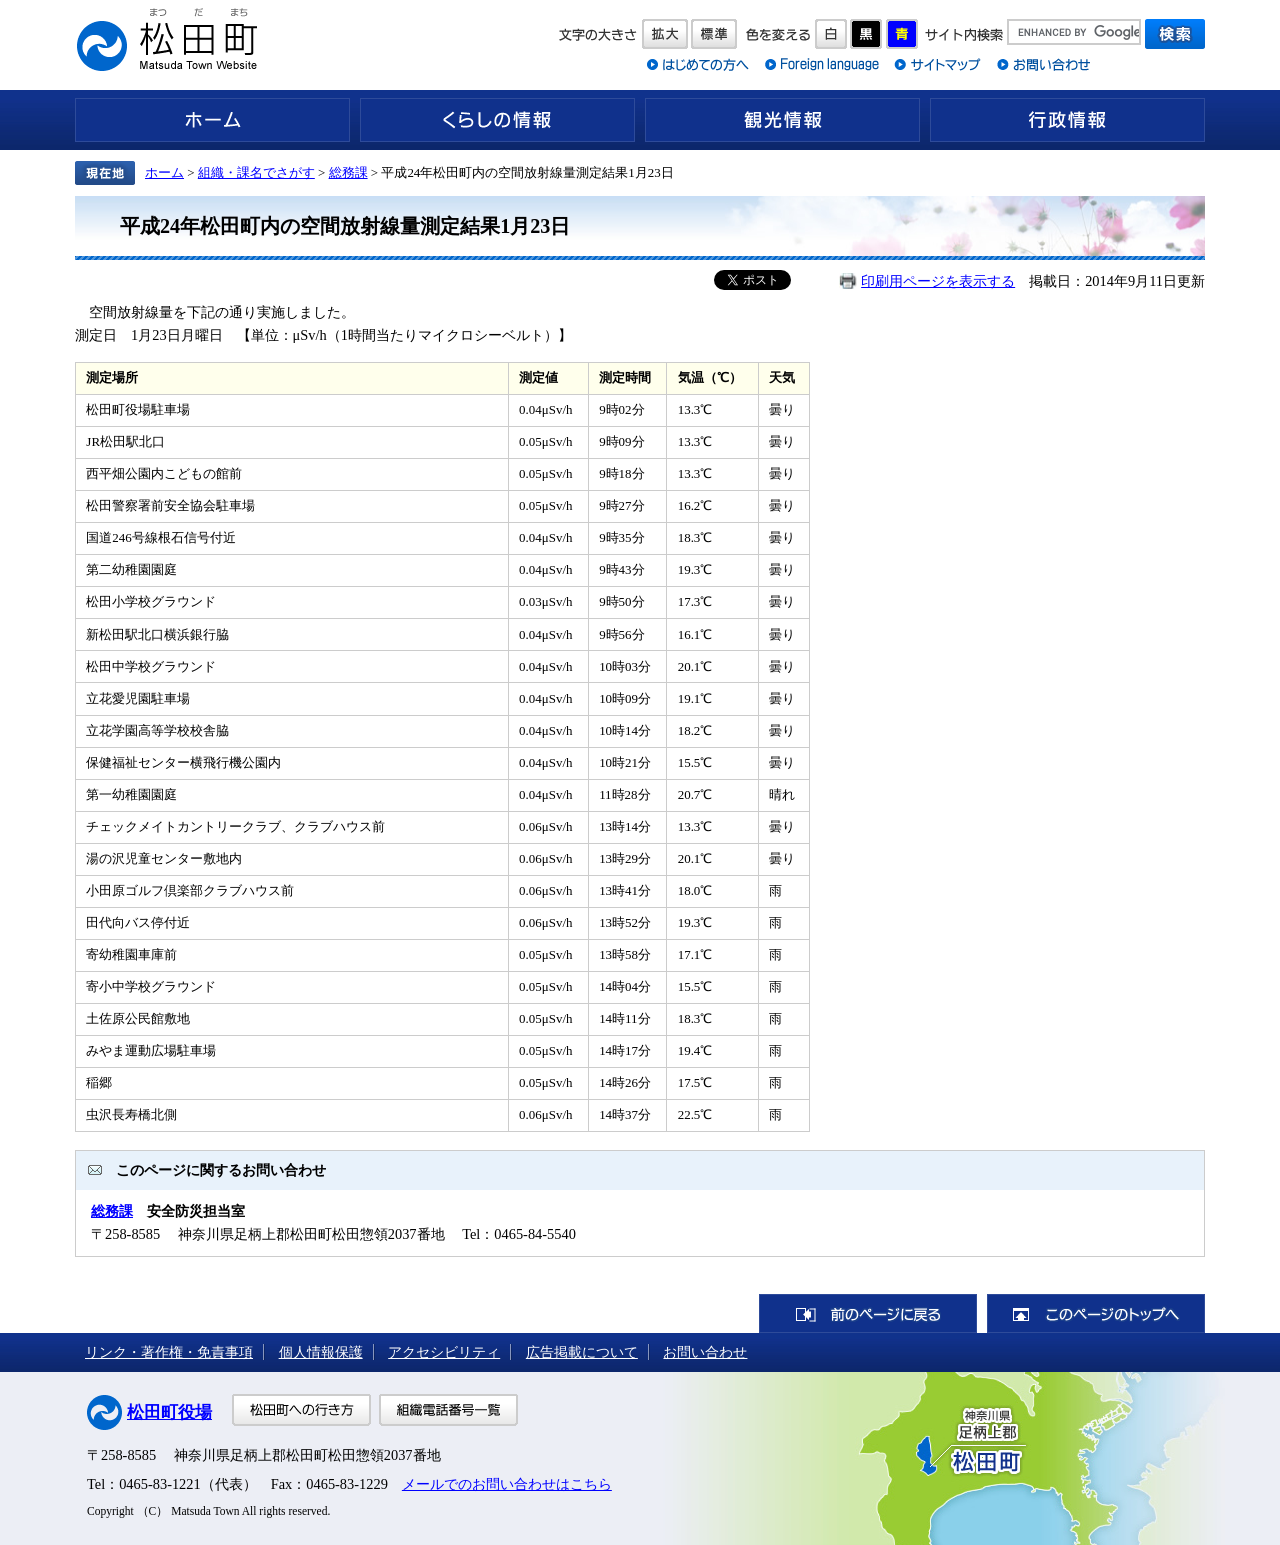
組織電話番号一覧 (448, 1410)
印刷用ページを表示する (938, 281)
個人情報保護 (321, 1352)
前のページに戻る (868, 1313)
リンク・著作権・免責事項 (169, 1352)
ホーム (212, 120)
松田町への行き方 (301, 1410)
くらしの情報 (497, 120)
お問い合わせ (705, 1352)
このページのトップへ (1096, 1313)
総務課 (348, 172)
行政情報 (1067, 120)
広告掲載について (582, 1352)
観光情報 (782, 120)
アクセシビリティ (444, 1352)
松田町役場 (169, 1412)
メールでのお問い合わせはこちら (507, 1484)
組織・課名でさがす (256, 172)
